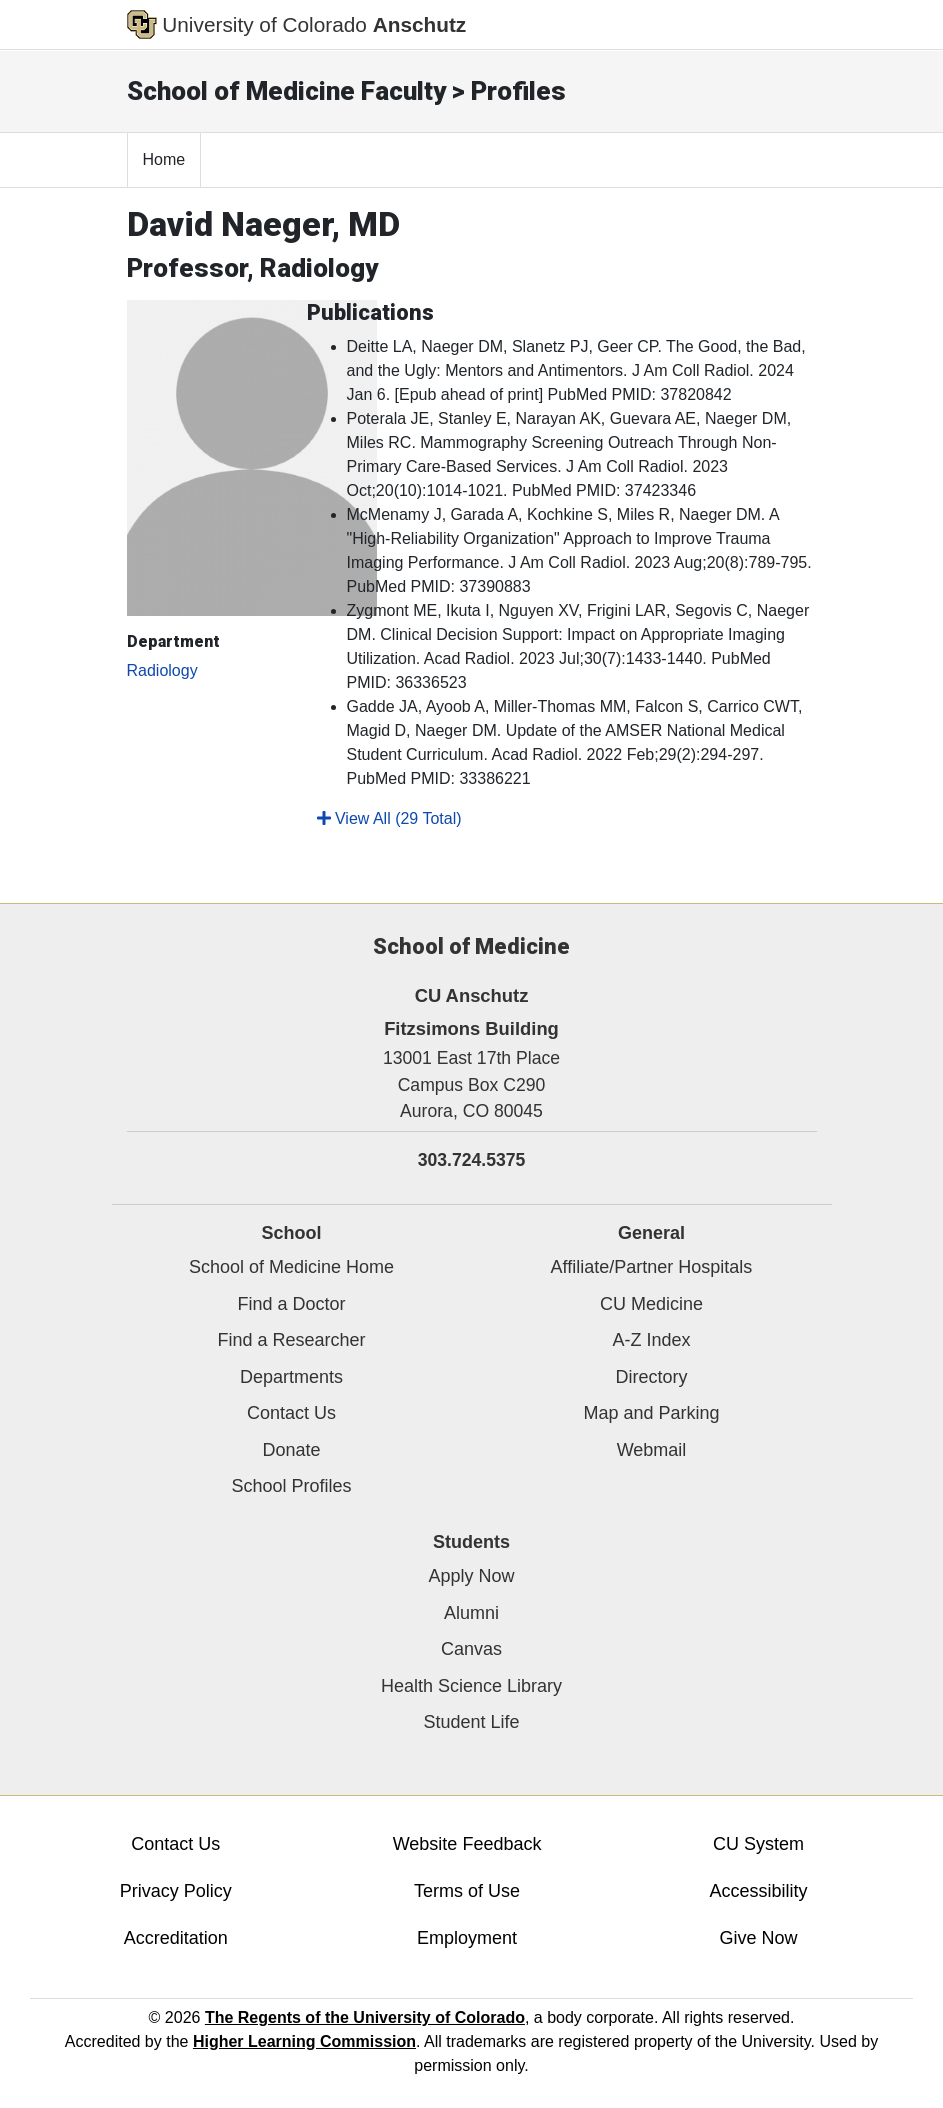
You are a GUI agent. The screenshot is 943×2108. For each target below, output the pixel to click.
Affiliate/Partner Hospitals (652, 1267)
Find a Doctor (291, 1304)
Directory (651, 1377)
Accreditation (176, 1938)
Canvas (471, 1649)
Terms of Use (467, 1891)
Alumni (471, 1613)
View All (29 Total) (389, 818)
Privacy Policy (176, 1891)
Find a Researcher (291, 1340)
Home (164, 159)
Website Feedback (467, 1844)
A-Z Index (651, 1340)
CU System (758, 1844)
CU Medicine (651, 1304)
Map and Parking (651, 1413)
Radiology (162, 670)
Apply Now (471, 1576)
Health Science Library (471, 1686)
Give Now (758, 1938)
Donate (291, 1450)
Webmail (652, 1450)
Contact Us (291, 1413)
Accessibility (758, 1891)
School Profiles (291, 1486)
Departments (291, 1377)
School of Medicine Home (291, 1267)
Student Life (471, 1722)
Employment (467, 1938)
